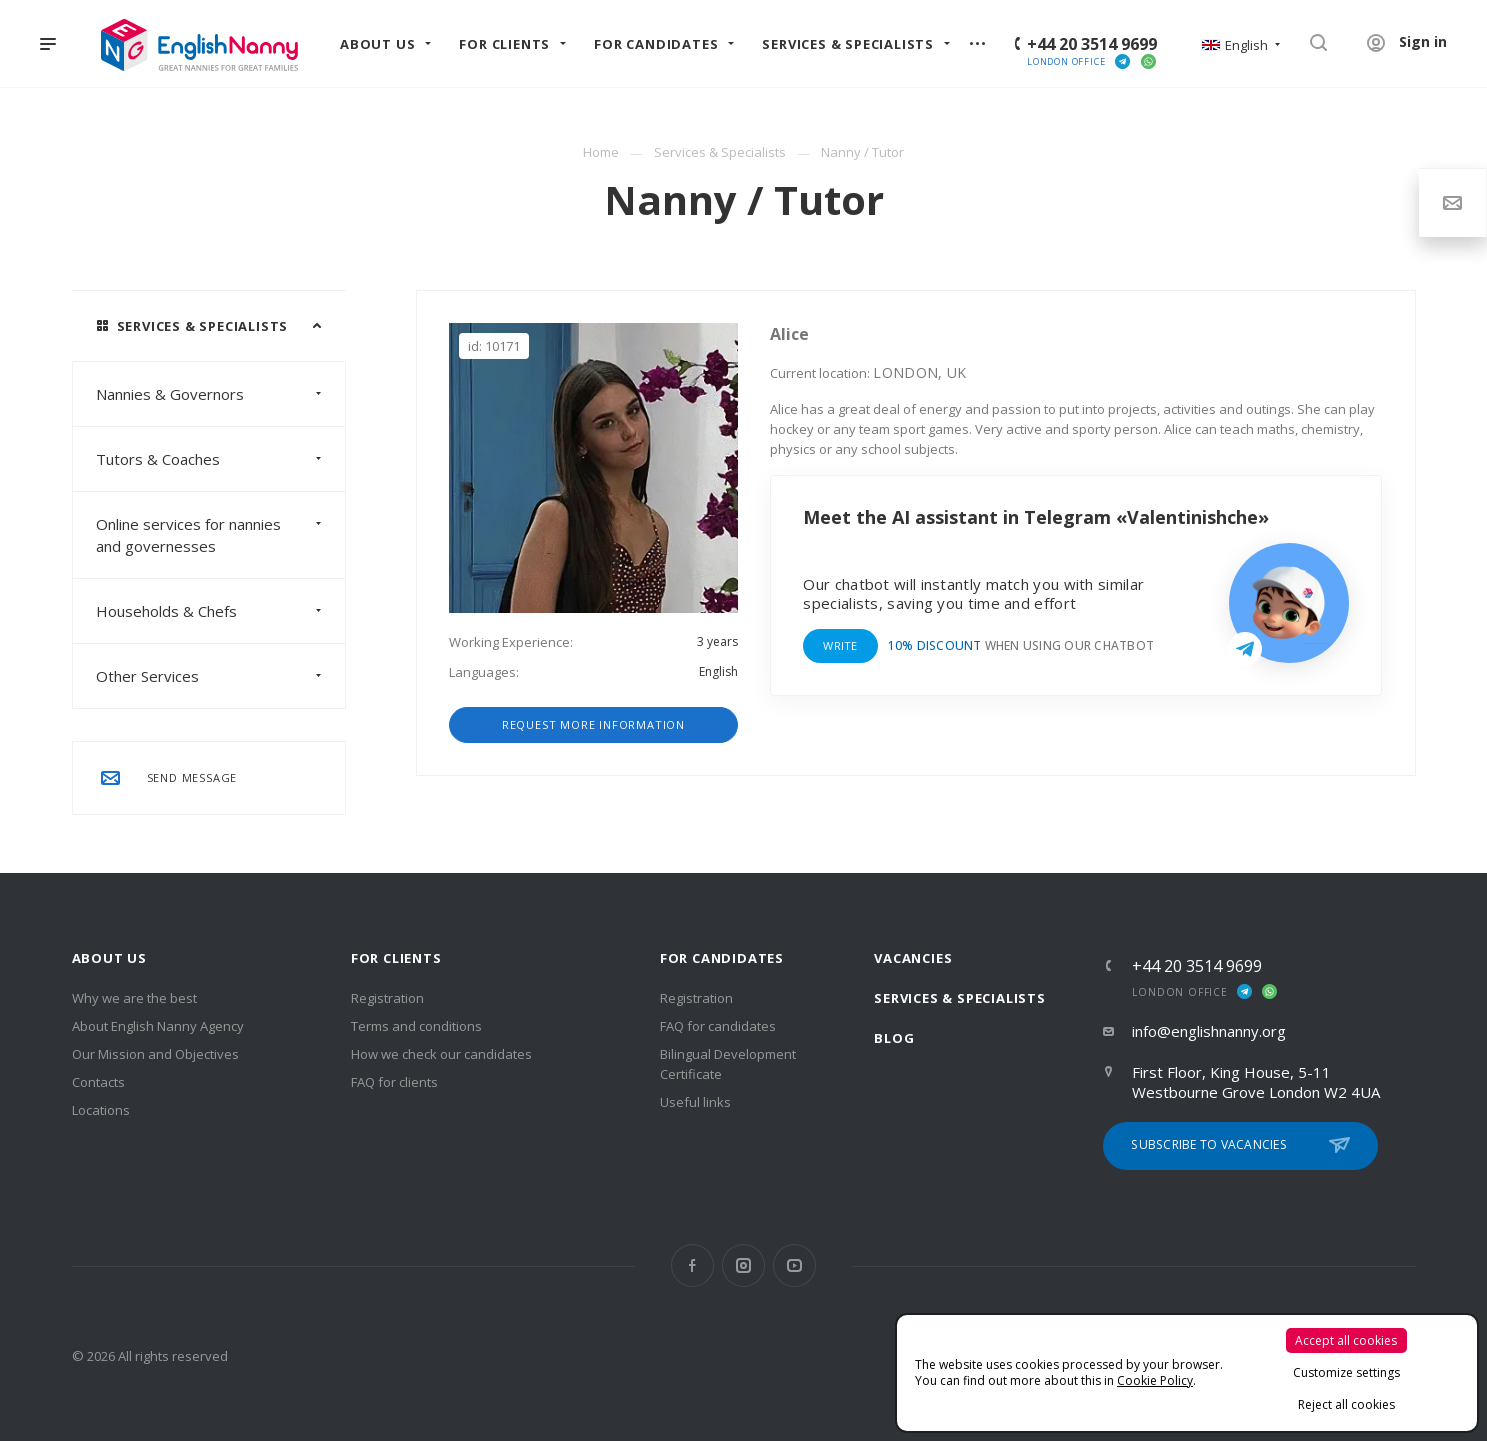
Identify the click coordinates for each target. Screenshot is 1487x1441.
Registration (387, 998)
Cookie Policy (1155, 1380)
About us (109, 958)
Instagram (743, 1265)
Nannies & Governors (220, 394)
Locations (101, 1110)
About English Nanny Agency (158, 1026)
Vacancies (913, 958)
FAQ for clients (394, 1082)
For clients (396, 958)
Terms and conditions (416, 1026)
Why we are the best (134, 998)
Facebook (692, 1265)
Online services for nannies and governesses (220, 535)
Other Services (220, 676)
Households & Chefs (220, 611)
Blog (894, 1038)
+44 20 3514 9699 (1092, 44)
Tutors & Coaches (220, 459)
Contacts (98, 1082)
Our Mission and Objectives (155, 1054)
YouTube (794, 1265)
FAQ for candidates (718, 1026)
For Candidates (722, 958)
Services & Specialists (960, 998)
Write (840, 645)
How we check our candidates (441, 1054)
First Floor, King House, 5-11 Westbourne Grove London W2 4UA (1256, 1082)
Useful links (695, 1102)
